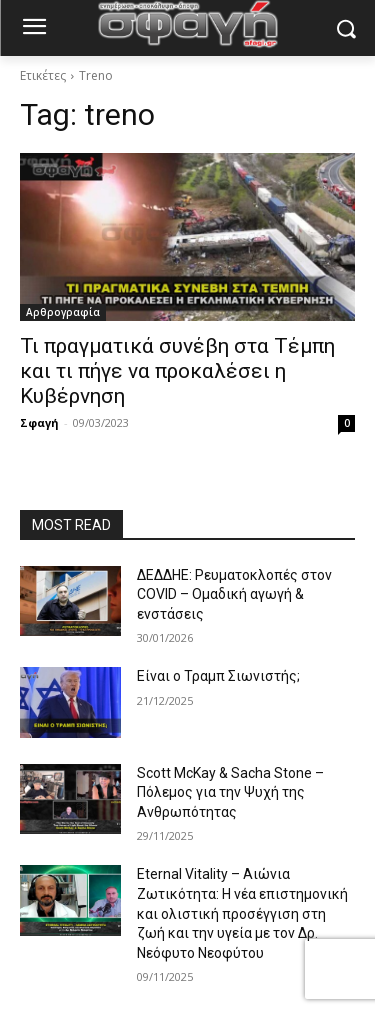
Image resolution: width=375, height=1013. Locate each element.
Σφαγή (39, 422)
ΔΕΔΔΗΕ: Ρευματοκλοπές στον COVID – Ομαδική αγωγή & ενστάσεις (234, 594)
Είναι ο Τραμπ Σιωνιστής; (218, 676)
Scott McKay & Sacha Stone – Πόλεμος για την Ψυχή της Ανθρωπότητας (230, 792)
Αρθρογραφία (63, 312)
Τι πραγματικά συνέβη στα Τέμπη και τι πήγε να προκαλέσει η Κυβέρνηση (177, 371)
